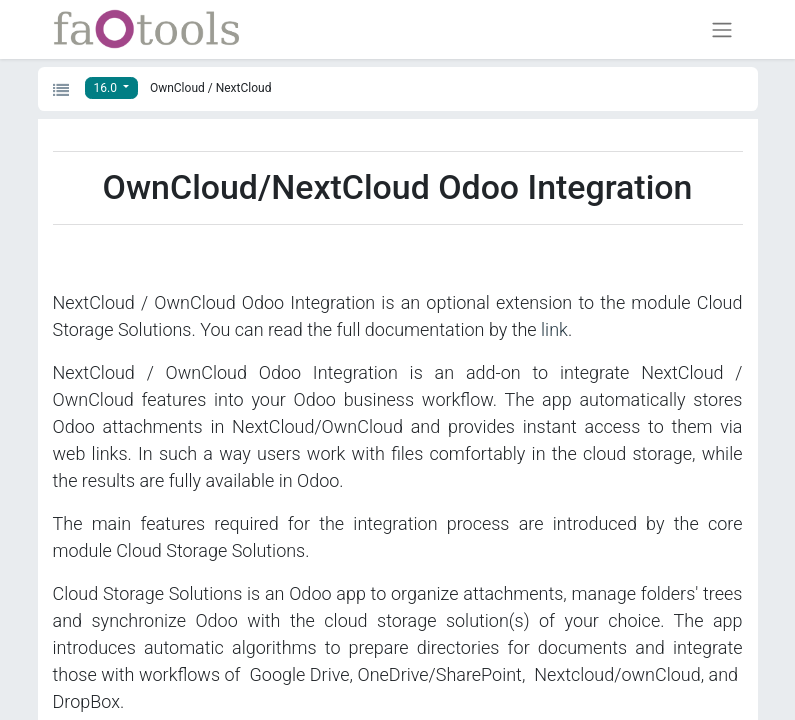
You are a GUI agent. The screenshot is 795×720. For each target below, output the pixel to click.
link (554, 329)
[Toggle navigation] (722, 29)
